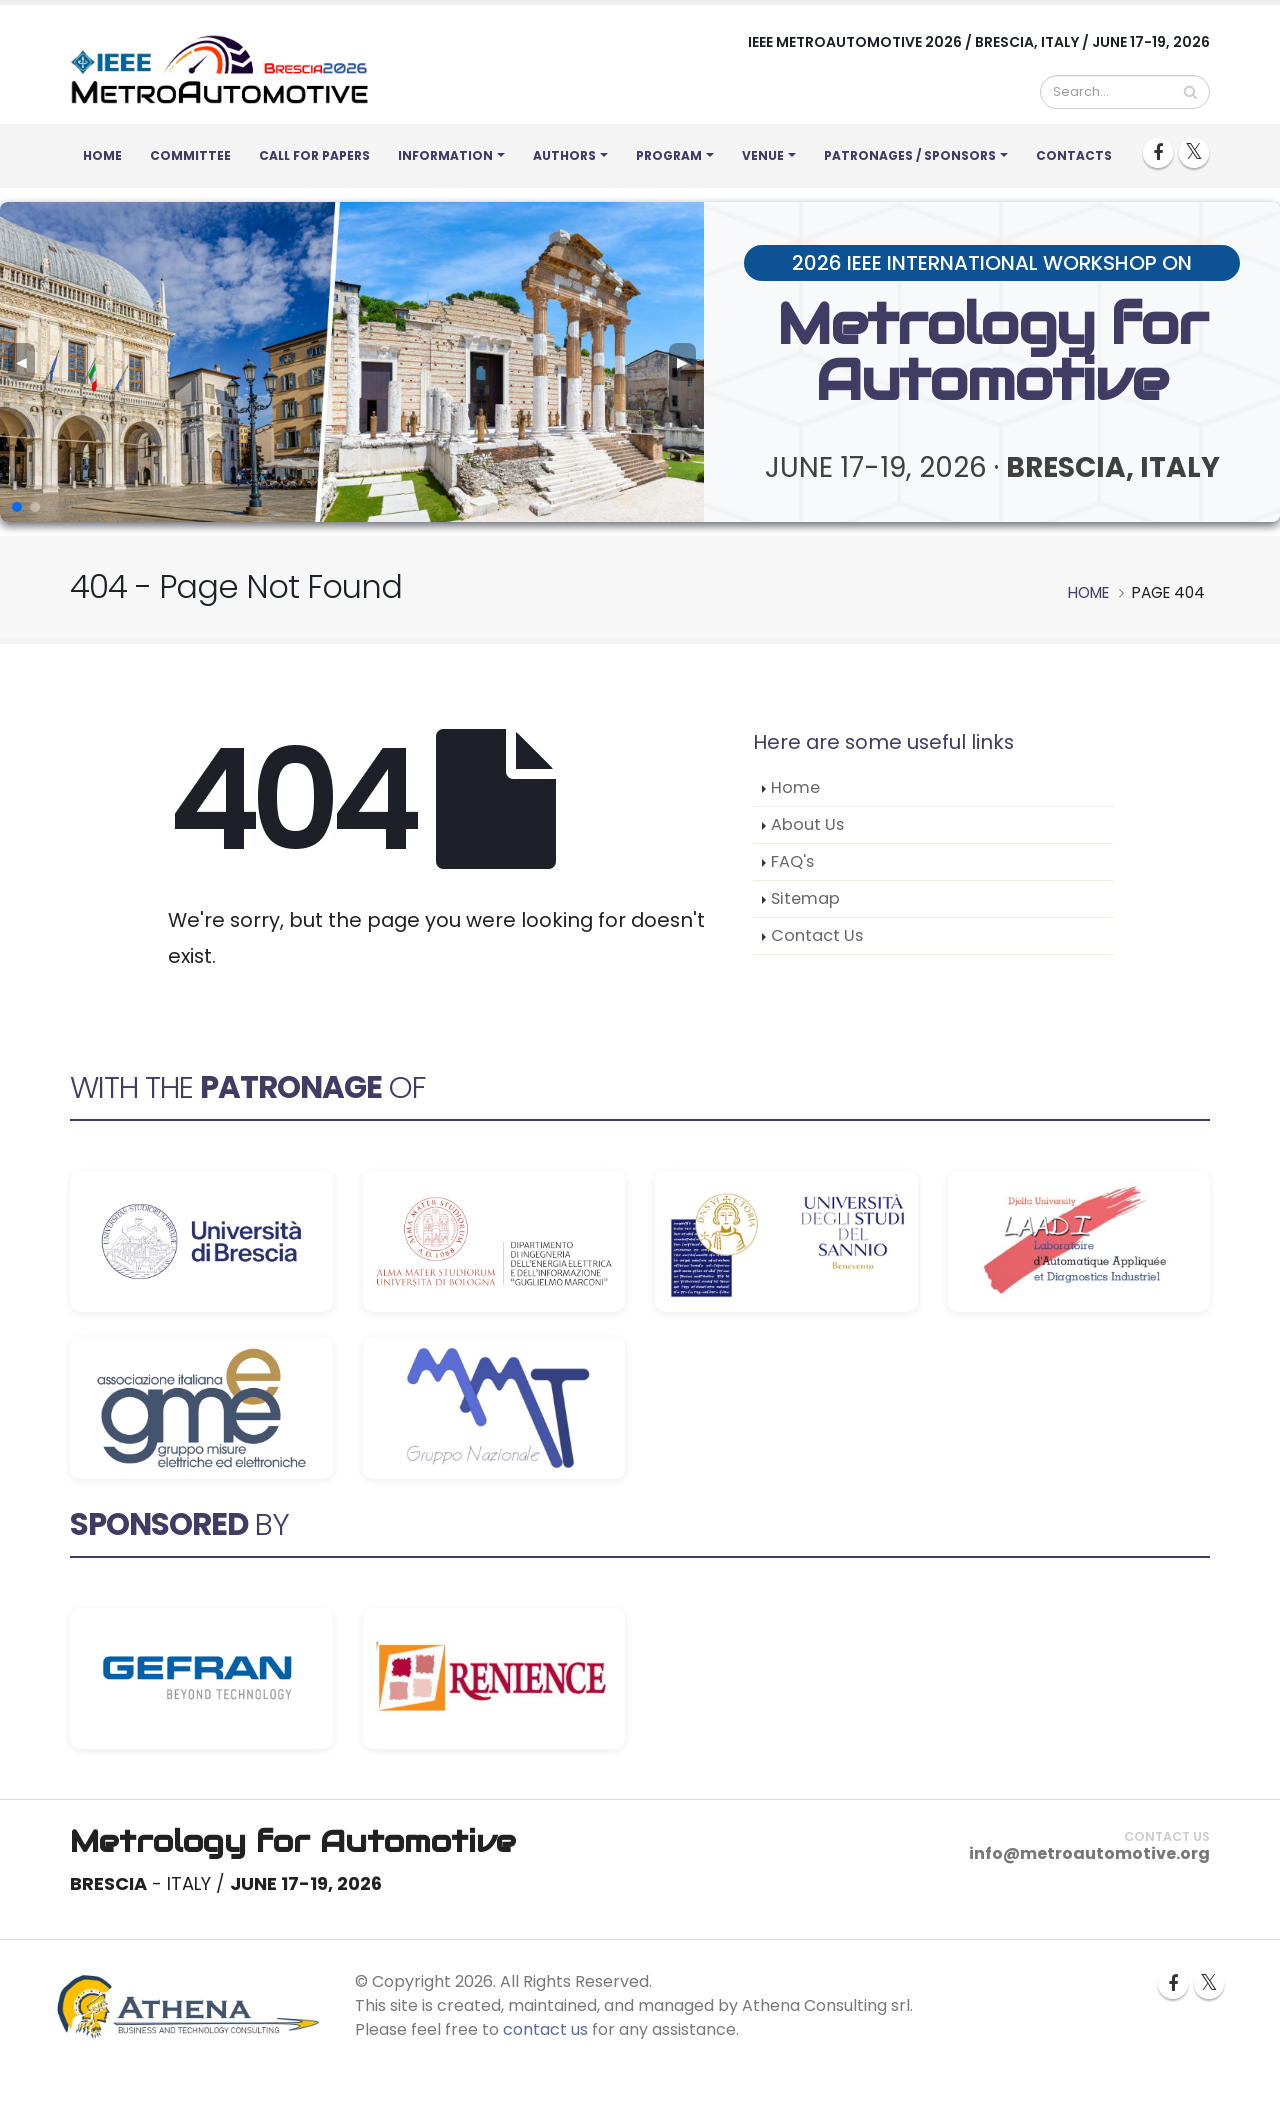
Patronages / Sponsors (910, 155)
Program (669, 155)
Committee (190, 155)
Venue (763, 155)
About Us (807, 824)
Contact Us (817, 935)
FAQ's (792, 861)
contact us (545, 2029)
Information (445, 155)
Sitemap (805, 898)
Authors (564, 155)
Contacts (1074, 155)
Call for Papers (314, 155)
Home (102, 155)
